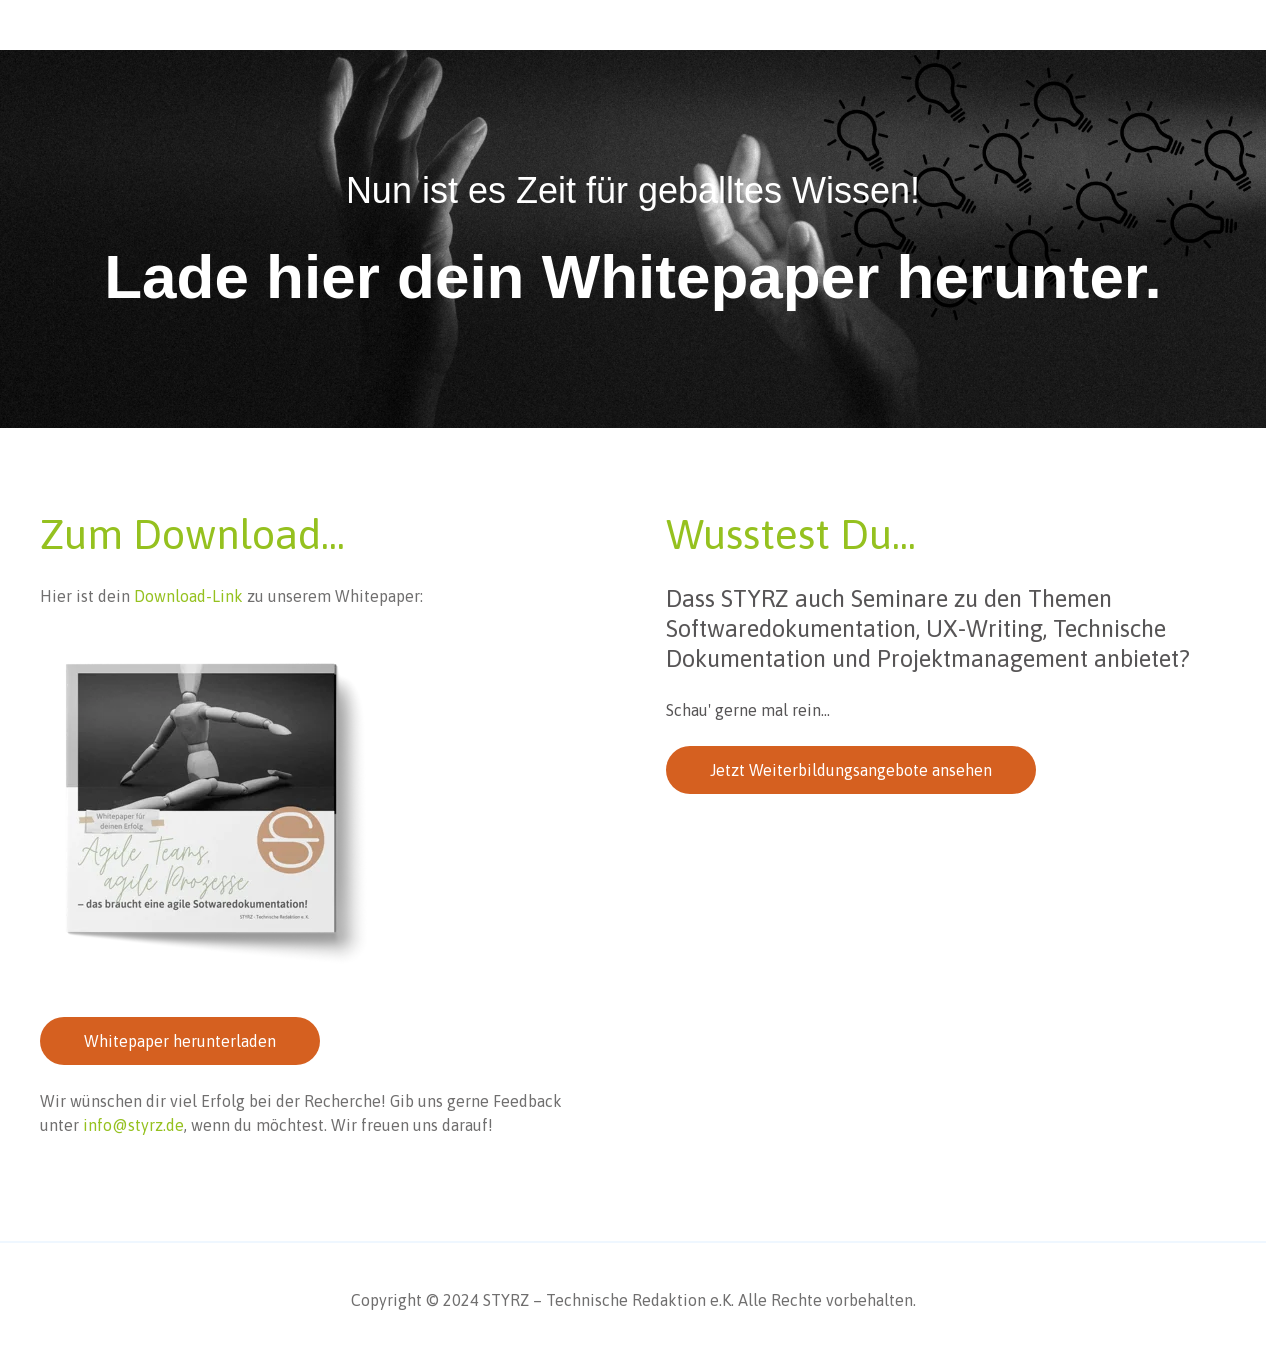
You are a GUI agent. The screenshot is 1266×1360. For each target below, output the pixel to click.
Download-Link (186, 596)
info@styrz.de (133, 1125)
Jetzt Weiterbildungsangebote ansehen (851, 770)
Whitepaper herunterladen (180, 1041)
